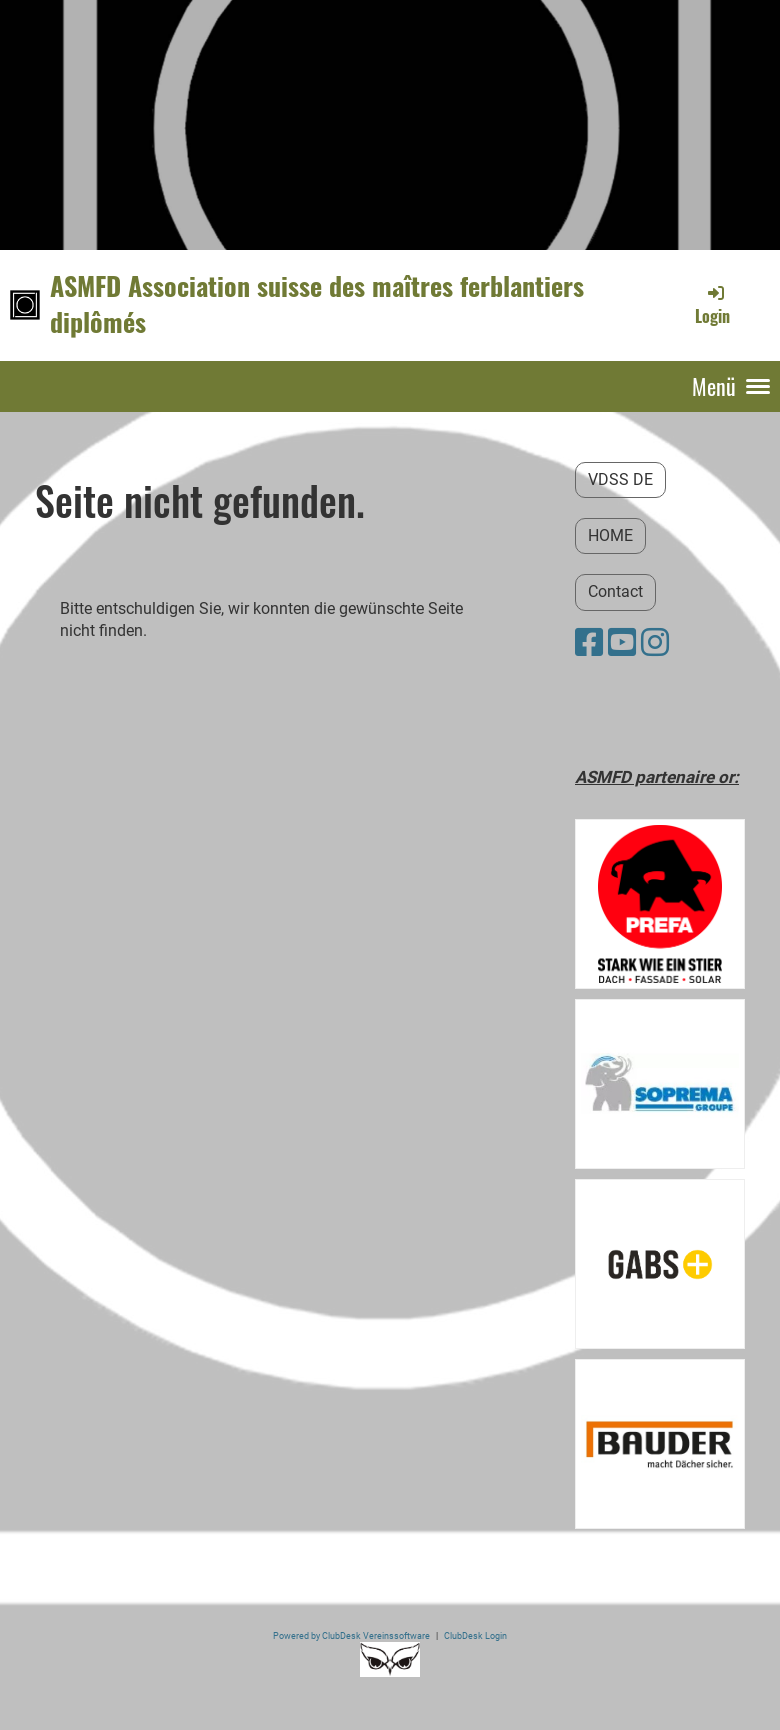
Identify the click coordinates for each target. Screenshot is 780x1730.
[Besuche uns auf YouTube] (622, 643)
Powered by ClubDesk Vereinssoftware (351, 1635)
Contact (615, 591)
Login (712, 305)
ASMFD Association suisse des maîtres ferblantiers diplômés (317, 304)
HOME (610, 535)
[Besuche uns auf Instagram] (655, 643)
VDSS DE (620, 479)
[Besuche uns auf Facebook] (589, 643)
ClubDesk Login (475, 1635)
